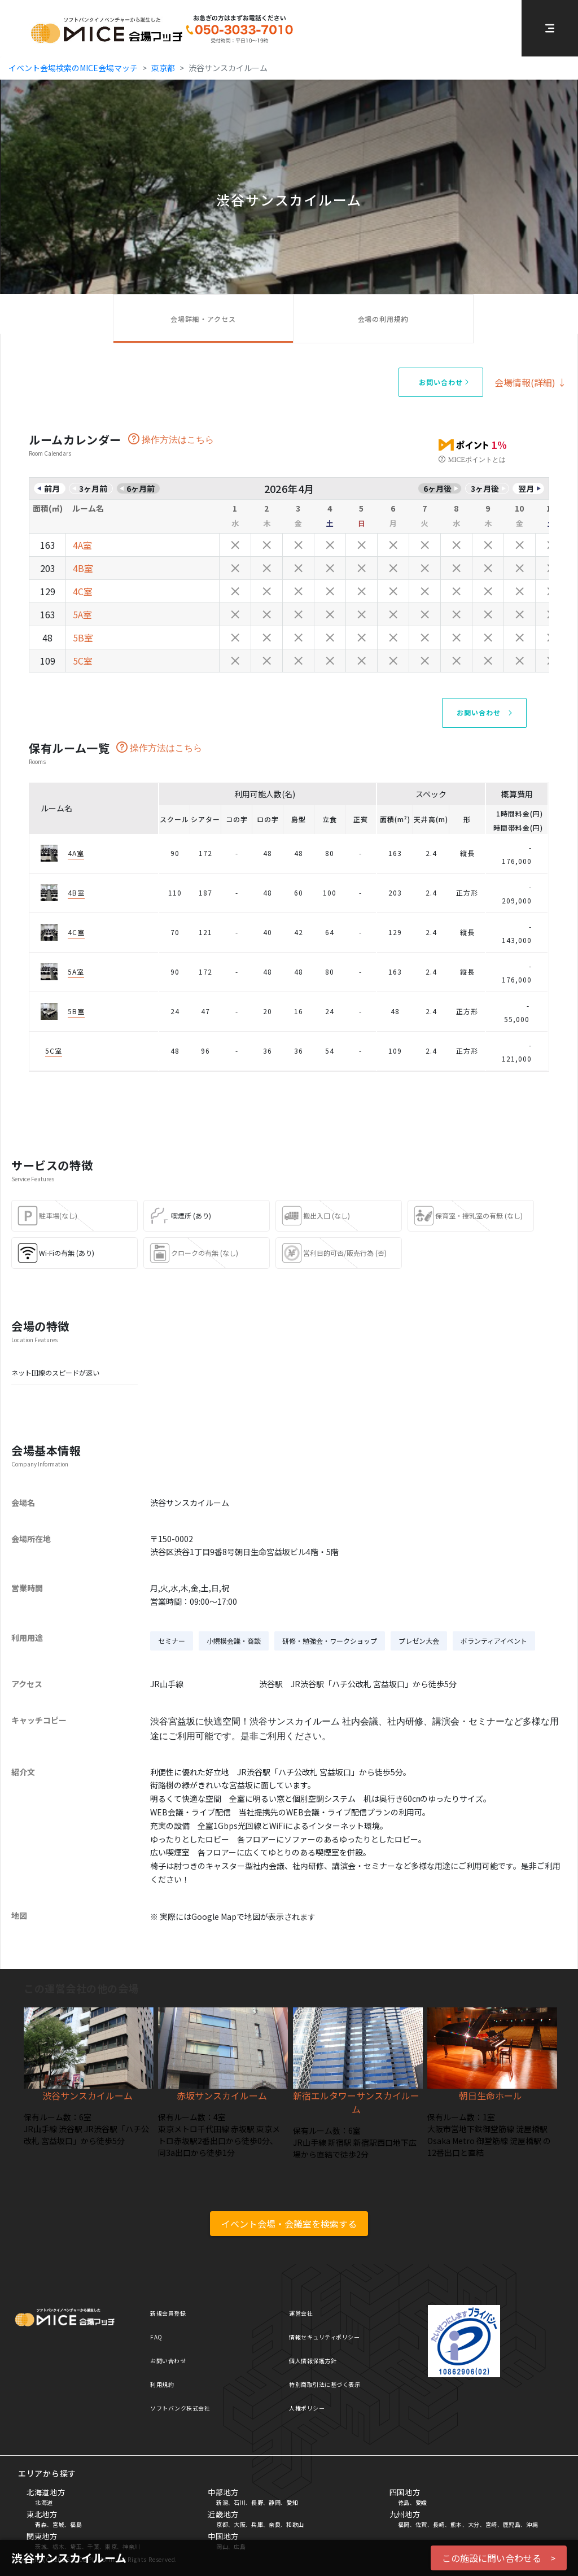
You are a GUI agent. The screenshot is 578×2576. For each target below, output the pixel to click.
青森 (41, 2524)
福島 (76, 2524)
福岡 (404, 2524)
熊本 (456, 2524)
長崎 (439, 2524)
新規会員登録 (168, 2313)
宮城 (58, 2524)
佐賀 (421, 2524)
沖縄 (532, 2524)
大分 (474, 2524)
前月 (52, 488)
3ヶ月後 (485, 488)
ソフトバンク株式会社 (180, 2408)
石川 (240, 2502)
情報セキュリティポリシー (324, 2337)
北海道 (44, 2502)
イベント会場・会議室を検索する (289, 2223)
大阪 (240, 2524)
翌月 (526, 488)
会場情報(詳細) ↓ (530, 382)
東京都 (163, 67)
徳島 (404, 2502)
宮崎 (491, 2524)
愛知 (292, 2502)
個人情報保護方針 (312, 2360)
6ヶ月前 (140, 488)
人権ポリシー (307, 2408)
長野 (257, 2502)
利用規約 (162, 2384)
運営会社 (301, 2313)
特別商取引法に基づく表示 (324, 2384)
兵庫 (257, 2524)
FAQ (156, 2337)
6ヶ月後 (437, 488)
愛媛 (421, 2502)
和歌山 (295, 2524)
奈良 (275, 2524)
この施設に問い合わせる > (498, 2558)
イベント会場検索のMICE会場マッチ (73, 67)
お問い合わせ (168, 2360)
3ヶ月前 (93, 488)
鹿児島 (512, 2524)
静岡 (275, 2502)
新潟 (222, 2502)
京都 (222, 2524)
